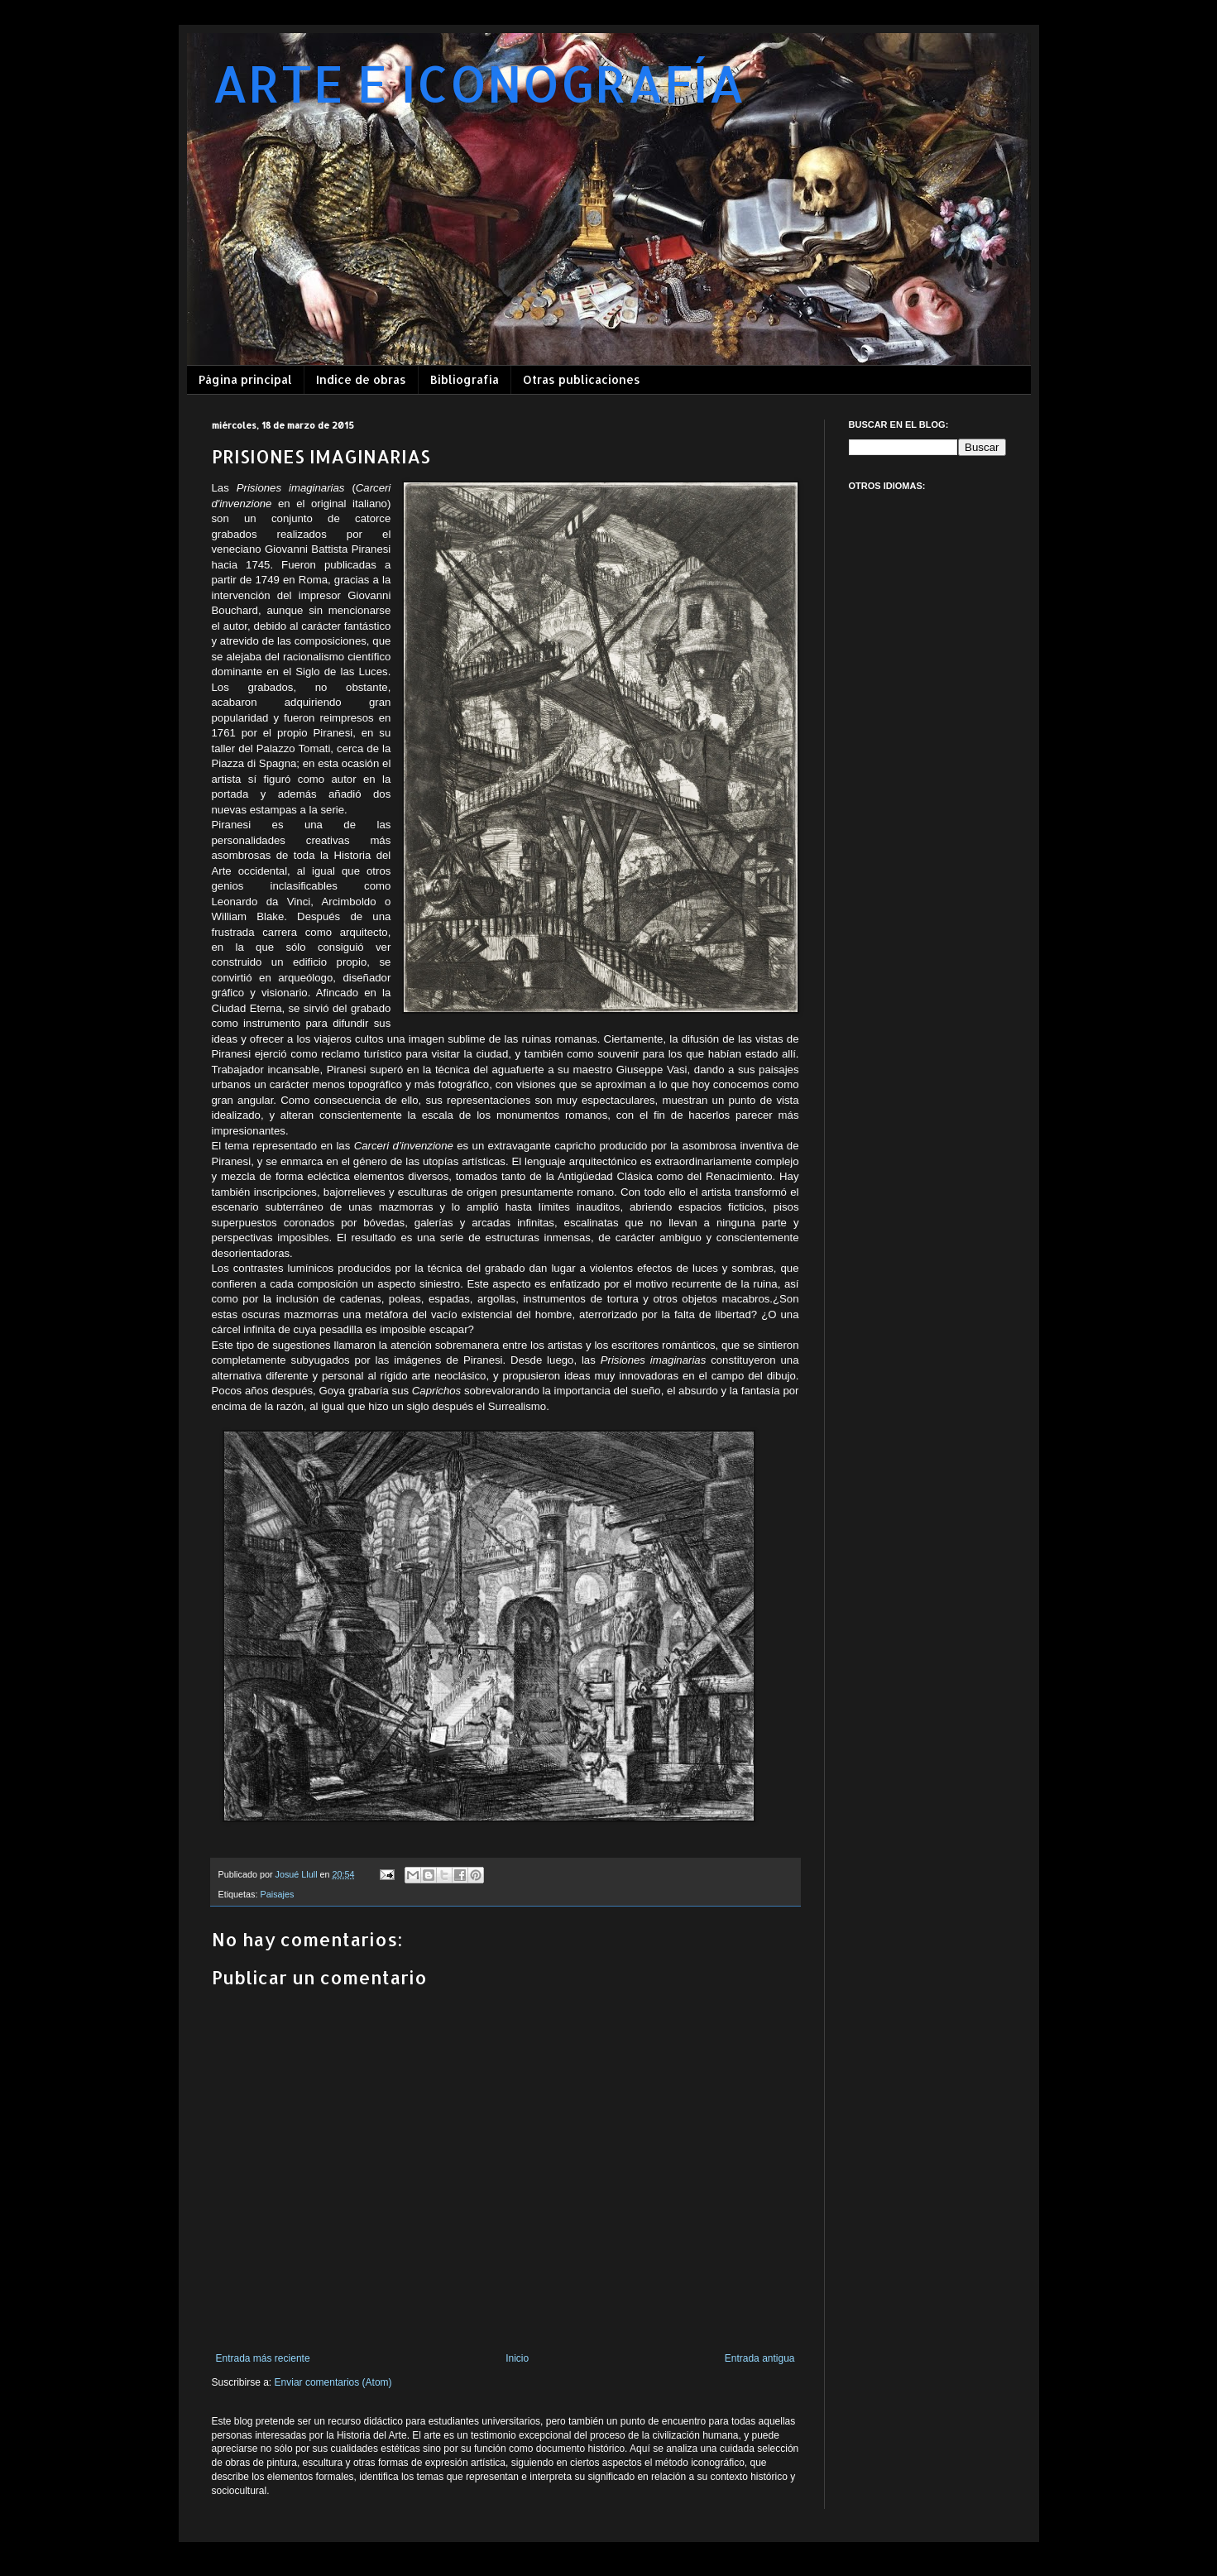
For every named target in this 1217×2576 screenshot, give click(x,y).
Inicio (517, 2358)
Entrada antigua (760, 2358)
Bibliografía (464, 379)
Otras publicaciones (581, 379)
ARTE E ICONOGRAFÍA (478, 83)
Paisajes (278, 1894)
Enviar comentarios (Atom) (333, 2382)
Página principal (245, 379)
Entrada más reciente (263, 2358)
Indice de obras (361, 379)
